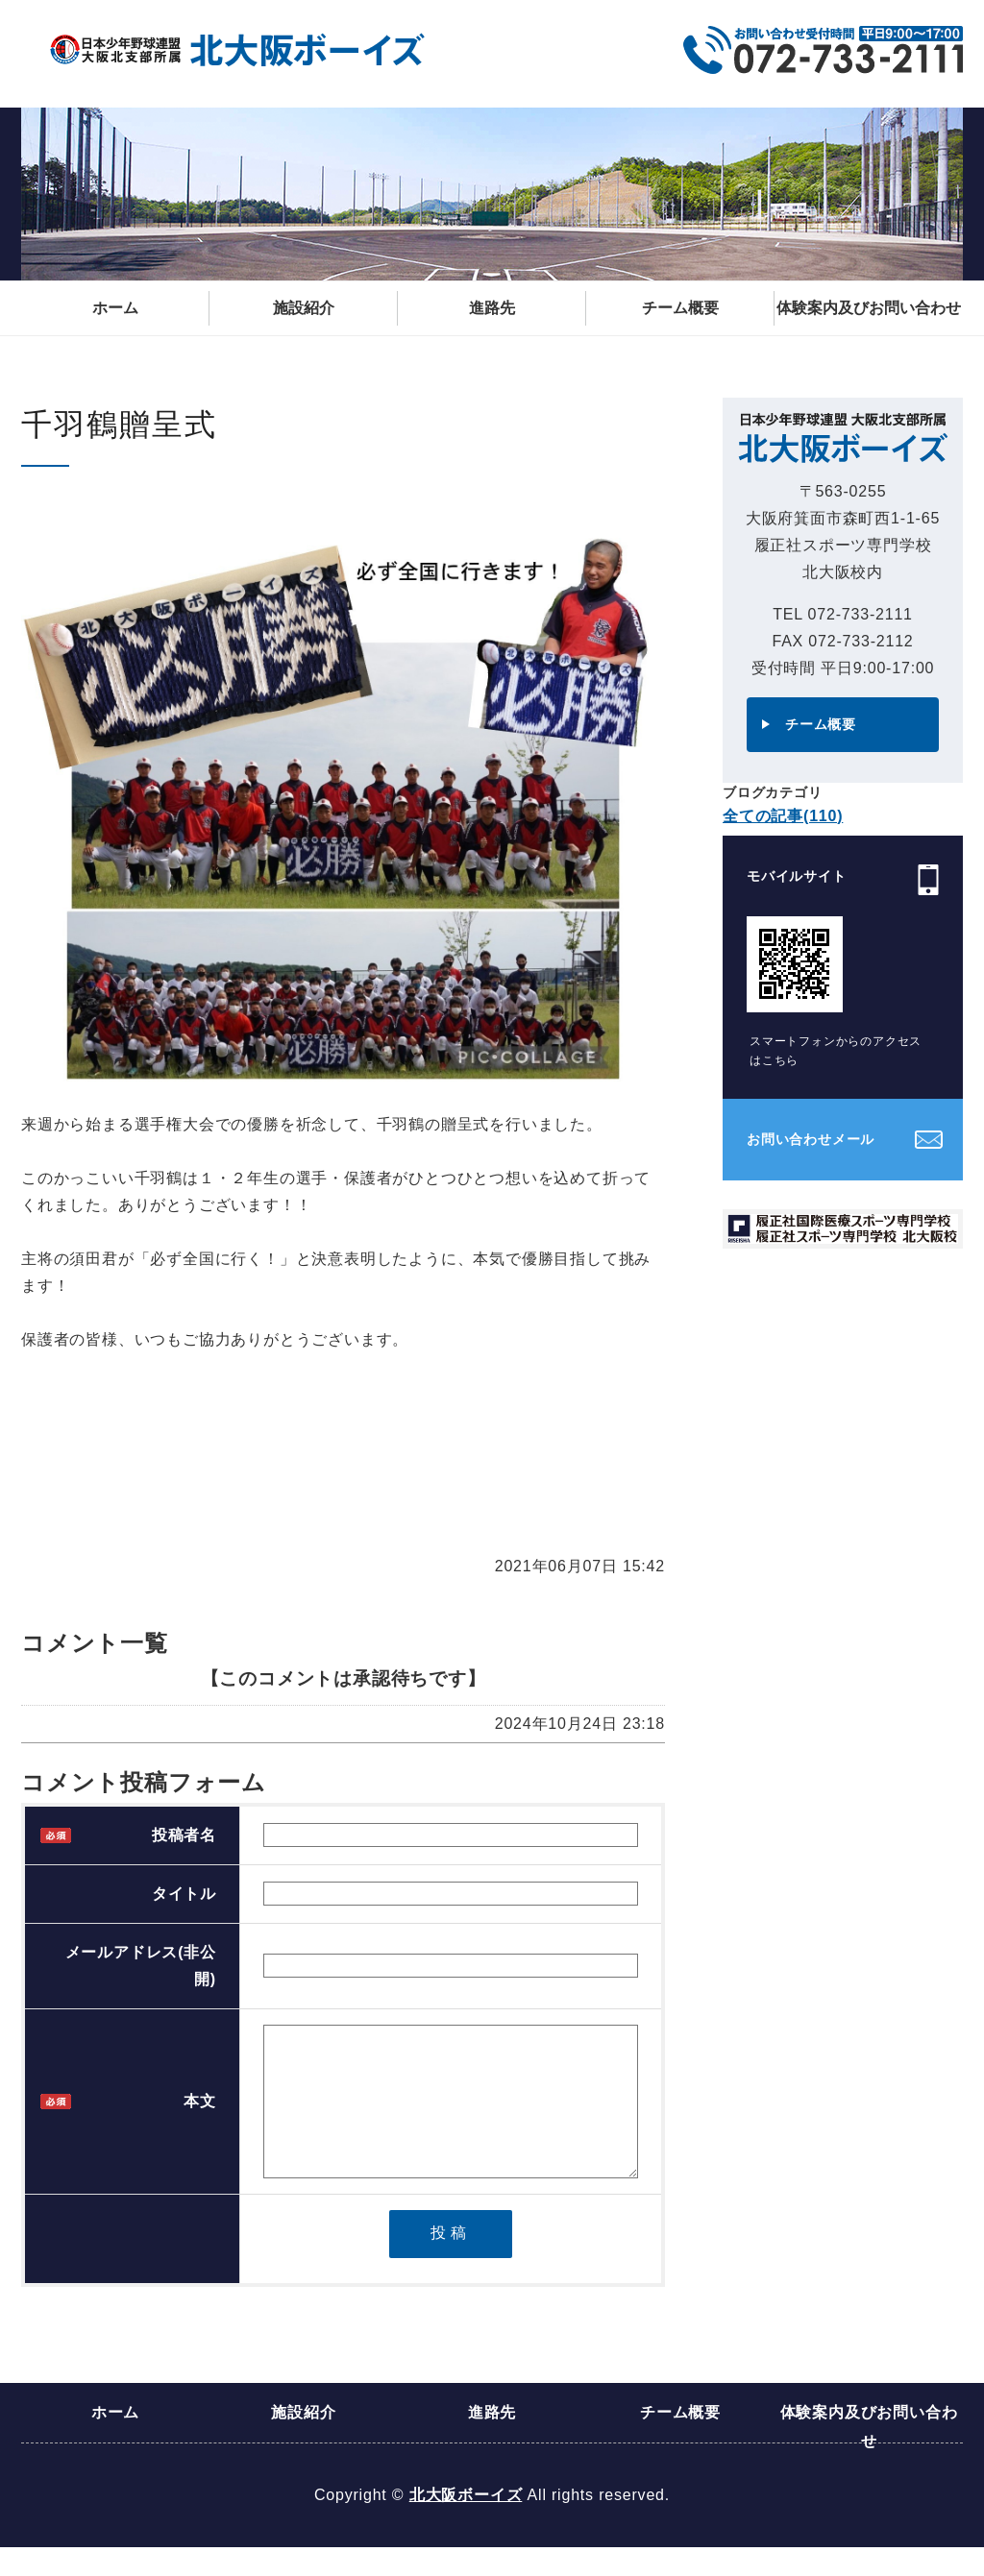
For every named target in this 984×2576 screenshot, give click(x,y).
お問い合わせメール (810, 1139)
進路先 (492, 308)
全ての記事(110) (783, 816)
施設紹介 (303, 308)
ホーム (115, 308)
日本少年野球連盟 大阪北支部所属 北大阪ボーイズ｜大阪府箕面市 (237, 50)
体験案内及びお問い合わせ (868, 308)
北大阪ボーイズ (466, 2523)
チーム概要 (680, 308)
